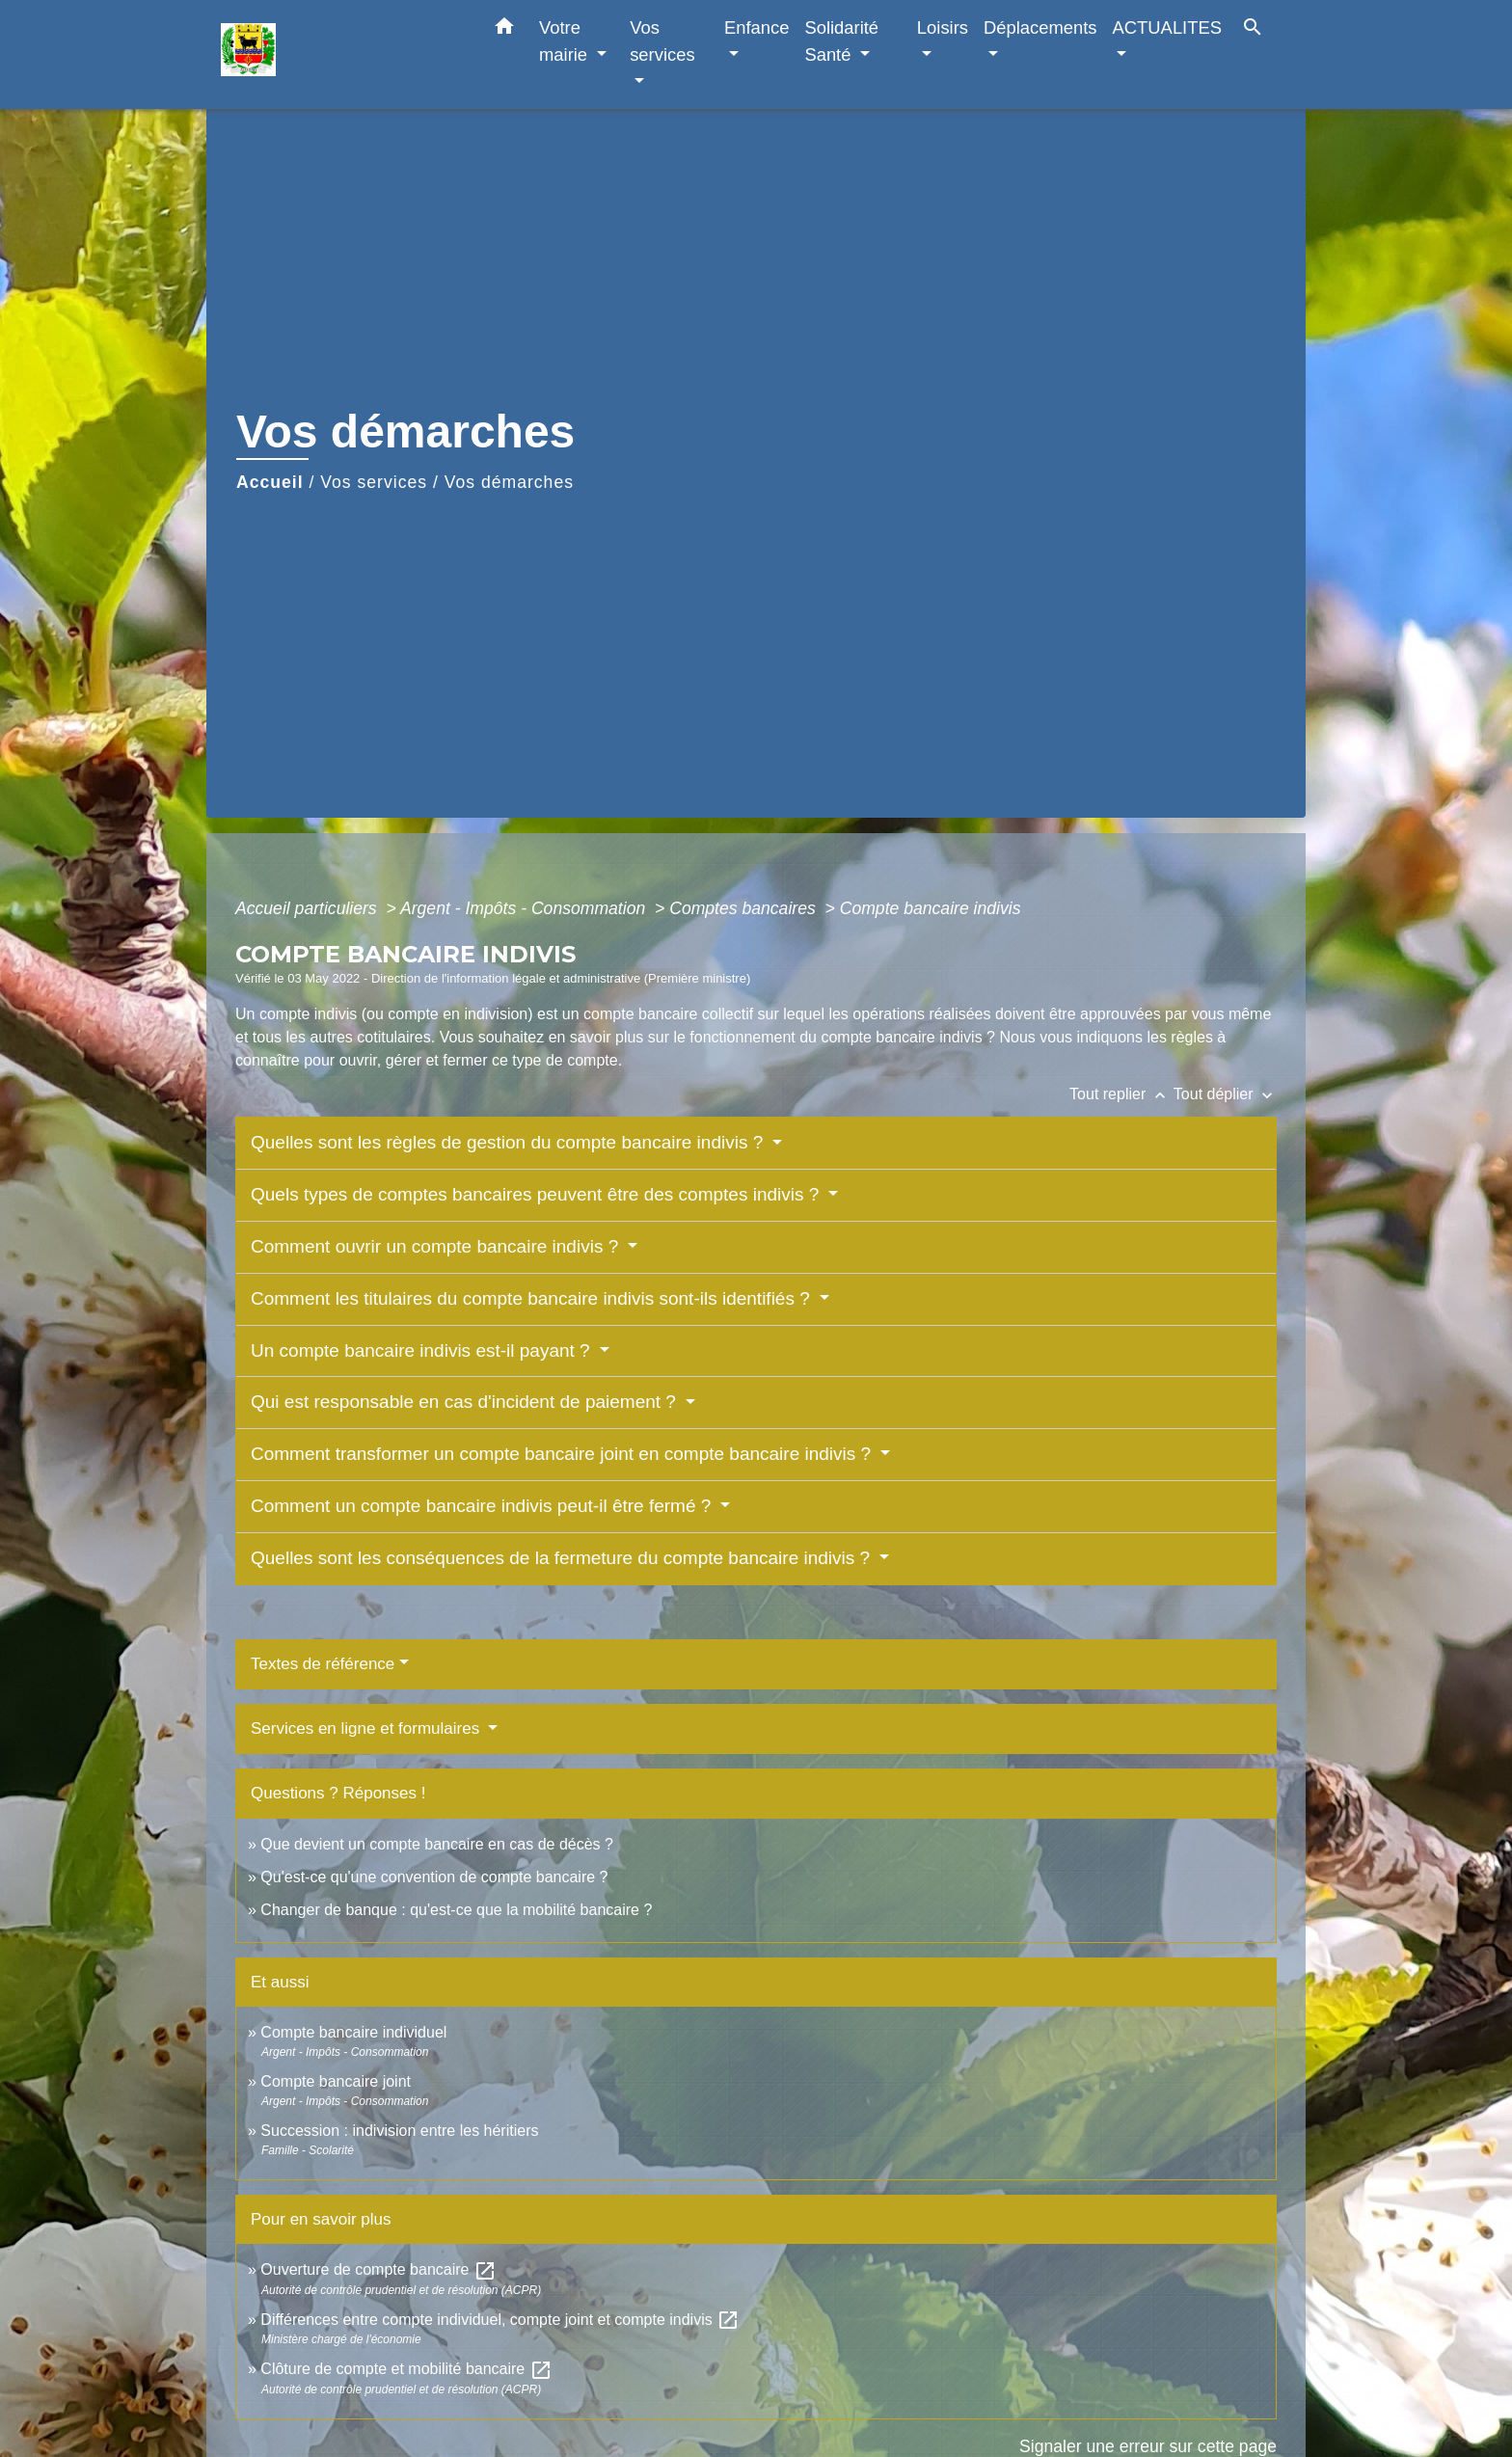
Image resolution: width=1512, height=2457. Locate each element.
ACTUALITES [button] (1167, 27)
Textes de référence (322, 1664)
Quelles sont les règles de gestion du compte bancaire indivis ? (510, 1142)
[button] (504, 30)
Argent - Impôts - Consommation (525, 908)
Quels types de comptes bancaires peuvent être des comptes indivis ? (537, 1194)
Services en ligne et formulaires (367, 1728)
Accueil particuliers (308, 908)
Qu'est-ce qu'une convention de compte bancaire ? (434, 1877)
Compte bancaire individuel (353, 2032)
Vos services (373, 482)
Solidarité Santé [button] (841, 41)
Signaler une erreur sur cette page (1148, 2446)
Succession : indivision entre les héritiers (399, 2130)
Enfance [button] (756, 27)
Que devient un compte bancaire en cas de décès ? (436, 1844)
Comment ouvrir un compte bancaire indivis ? (437, 1246)
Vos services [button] (662, 41)
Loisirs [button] (942, 27)
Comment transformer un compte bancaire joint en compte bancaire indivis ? (563, 1454)
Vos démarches (509, 482)
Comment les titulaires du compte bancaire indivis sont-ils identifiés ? (533, 1298)
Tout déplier (1225, 1094)
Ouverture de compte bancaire (378, 2269)
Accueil (270, 482)
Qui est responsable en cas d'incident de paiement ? (466, 1401)
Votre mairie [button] (565, 41)
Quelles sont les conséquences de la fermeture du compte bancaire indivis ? (563, 1558)
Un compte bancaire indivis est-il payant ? (423, 1350)
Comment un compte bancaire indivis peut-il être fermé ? (483, 1506)
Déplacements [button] (1040, 27)
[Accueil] (341, 54)
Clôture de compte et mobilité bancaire (406, 2369)
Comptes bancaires (744, 908)
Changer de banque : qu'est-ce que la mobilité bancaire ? (456, 1910)
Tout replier (1121, 1094)
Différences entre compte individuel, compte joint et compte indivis (500, 2319)
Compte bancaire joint (335, 2081)
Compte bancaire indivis (930, 908)
